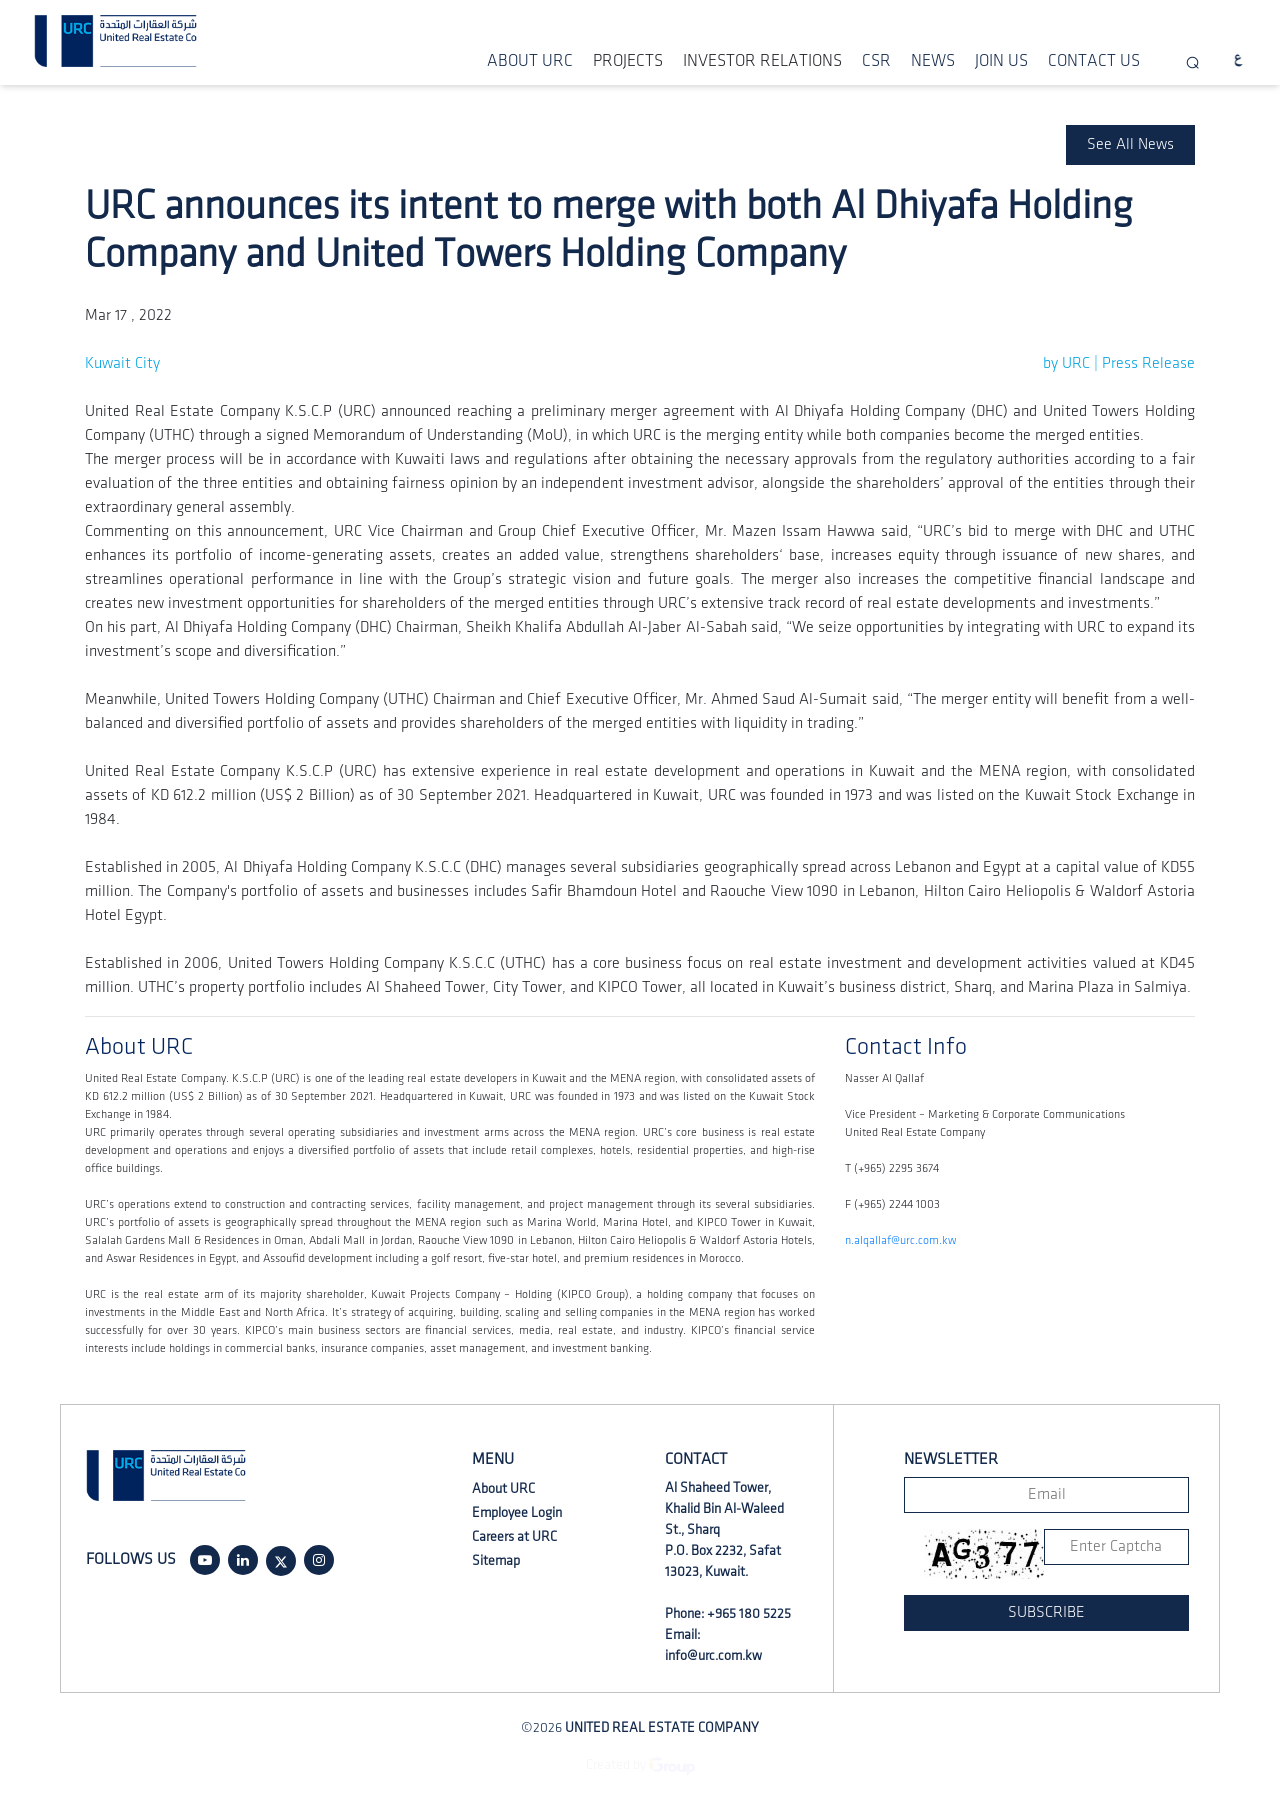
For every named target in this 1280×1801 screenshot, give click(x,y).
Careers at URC (514, 1536)
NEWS (933, 61)
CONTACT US (1094, 61)
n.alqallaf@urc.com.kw (900, 1240)
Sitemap (496, 1560)
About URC (503, 1488)
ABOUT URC (530, 61)
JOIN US (1001, 61)
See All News (1130, 144)
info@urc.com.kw (713, 1655)
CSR (876, 61)
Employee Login (517, 1512)
